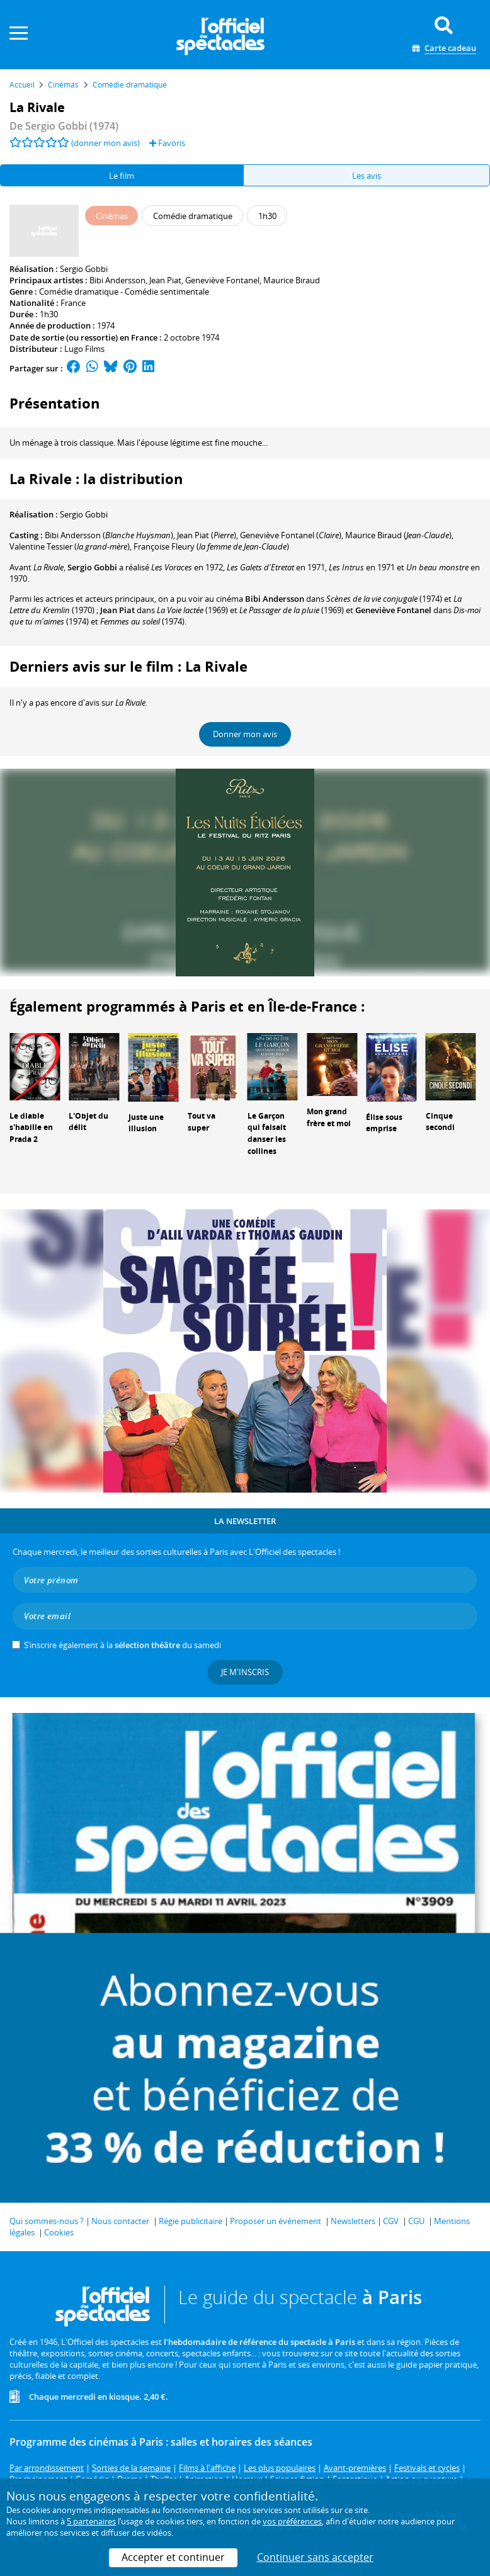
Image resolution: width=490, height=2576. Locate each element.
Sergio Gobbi (84, 268)
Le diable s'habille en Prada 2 (31, 1127)
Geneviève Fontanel (222, 280)
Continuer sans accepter (315, 2557)
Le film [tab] (121, 175)
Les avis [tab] (366, 175)
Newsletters (353, 2221)
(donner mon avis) (105, 143)
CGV (391, 2221)
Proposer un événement (275, 2221)
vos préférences (292, 2521)
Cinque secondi (440, 1121)
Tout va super (201, 1121)
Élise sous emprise (384, 1123)
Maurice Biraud (291, 280)
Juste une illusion (146, 1123)
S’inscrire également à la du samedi (122, 1645)
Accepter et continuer (173, 2557)
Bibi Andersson (117, 280)
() (109, 535)
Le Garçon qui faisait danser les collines (267, 1133)
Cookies (59, 2232)
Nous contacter (120, 2221)
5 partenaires (91, 2521)
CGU (416, 2221)
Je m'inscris (245, 1672)
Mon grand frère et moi (329, 1117)
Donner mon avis (245, 734)
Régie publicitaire (190, 2221)
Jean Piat (165, 280)
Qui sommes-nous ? (46, 2221)
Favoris (167, 143)
